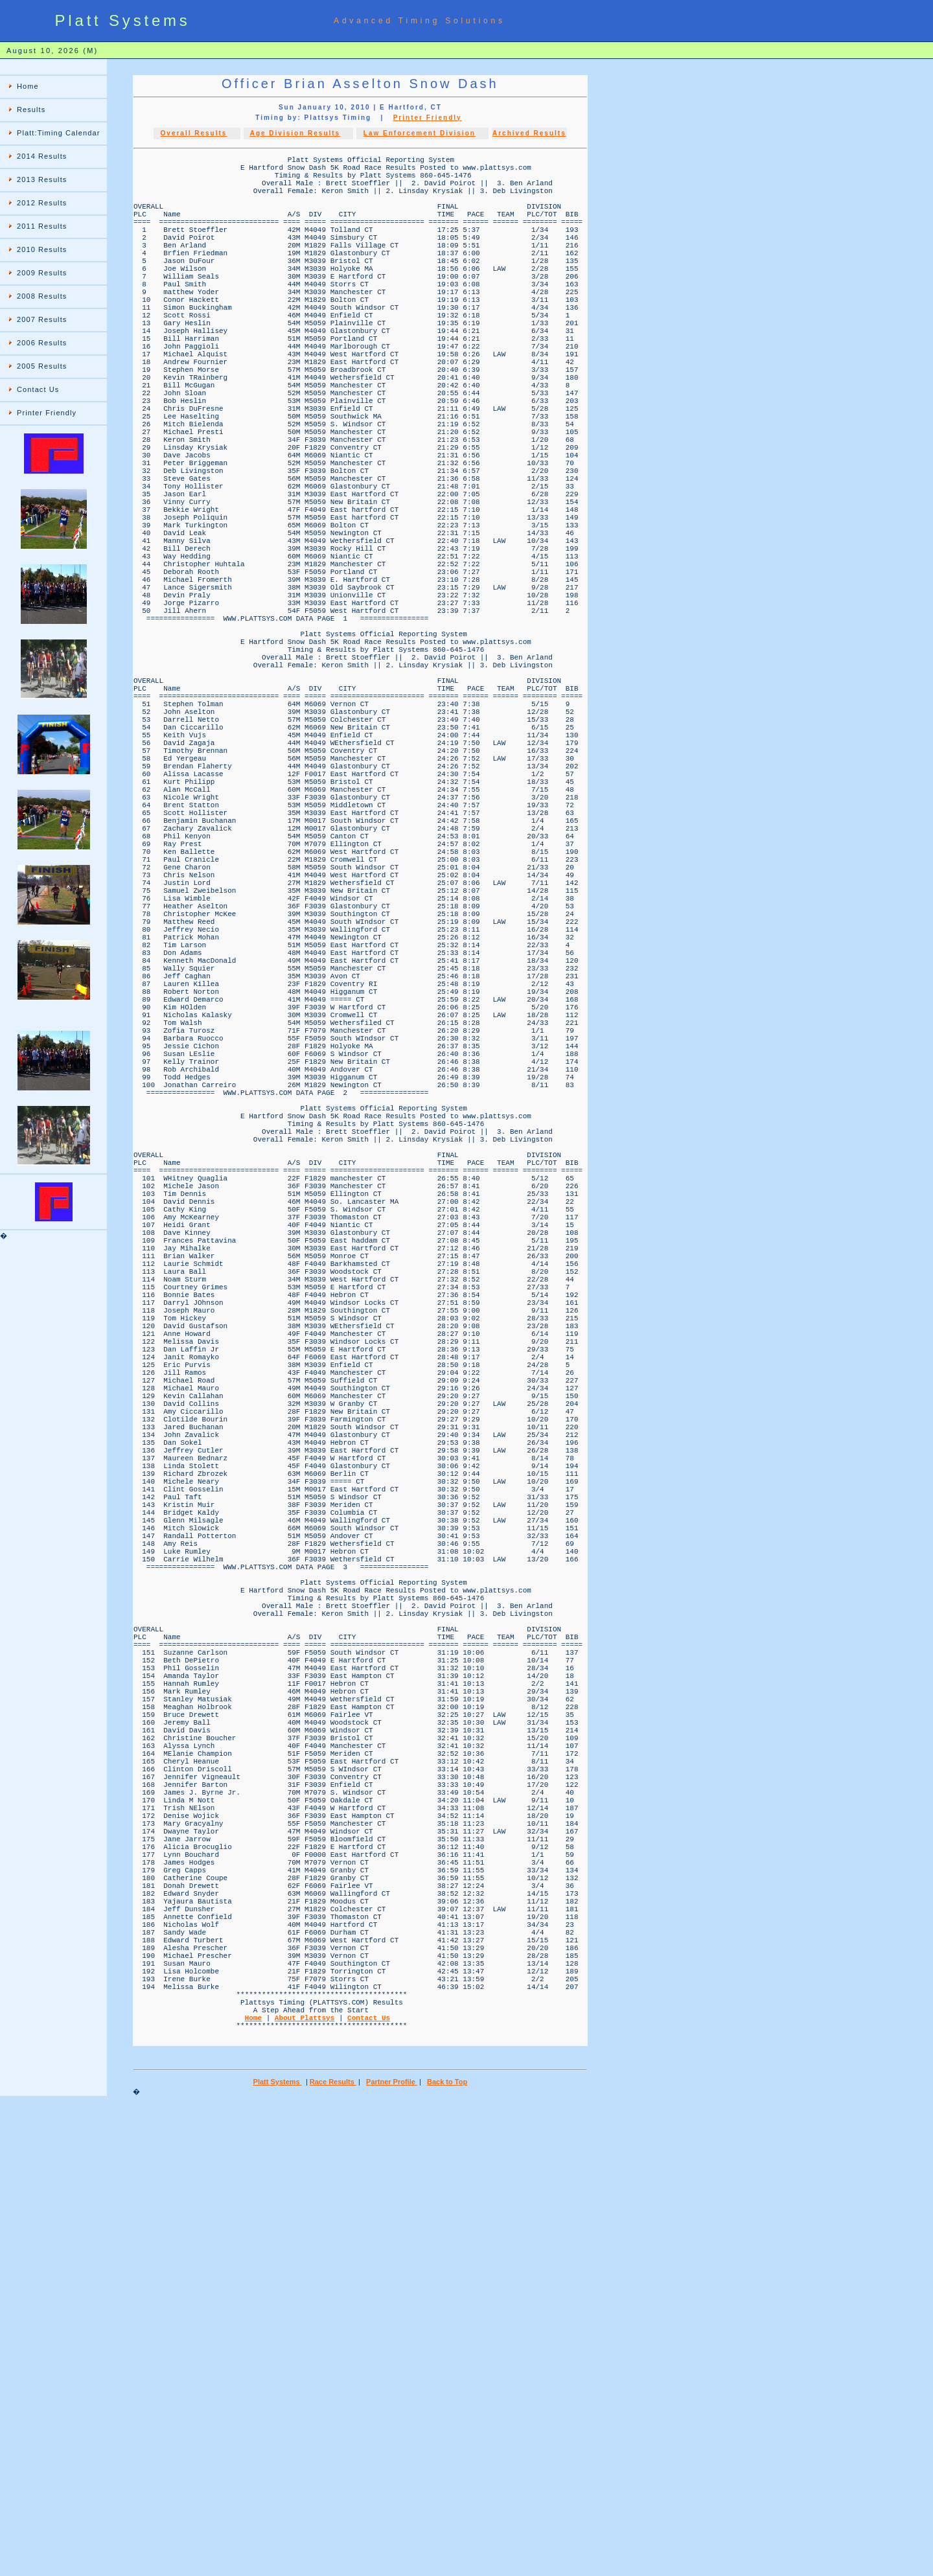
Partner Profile (391, 2554)
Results (31, 109)
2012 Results (42, 203)
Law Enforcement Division (419, 133)
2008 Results (42, 296)
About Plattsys (304, 2484)
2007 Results (42, 319)
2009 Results (42, 273)
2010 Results (42, 249)
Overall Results (194, 133)
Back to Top (447, 2554)
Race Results (333, 2554)
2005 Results (42, 366)
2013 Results (42, 179)
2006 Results (42, 343)
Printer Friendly (46, 413)
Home (28, 86)
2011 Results (42, 226)
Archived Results (529, 133)
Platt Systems (277, 2554)
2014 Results (42, 156)
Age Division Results (295, 133)
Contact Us (38, 389)
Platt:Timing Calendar (58, 133)
